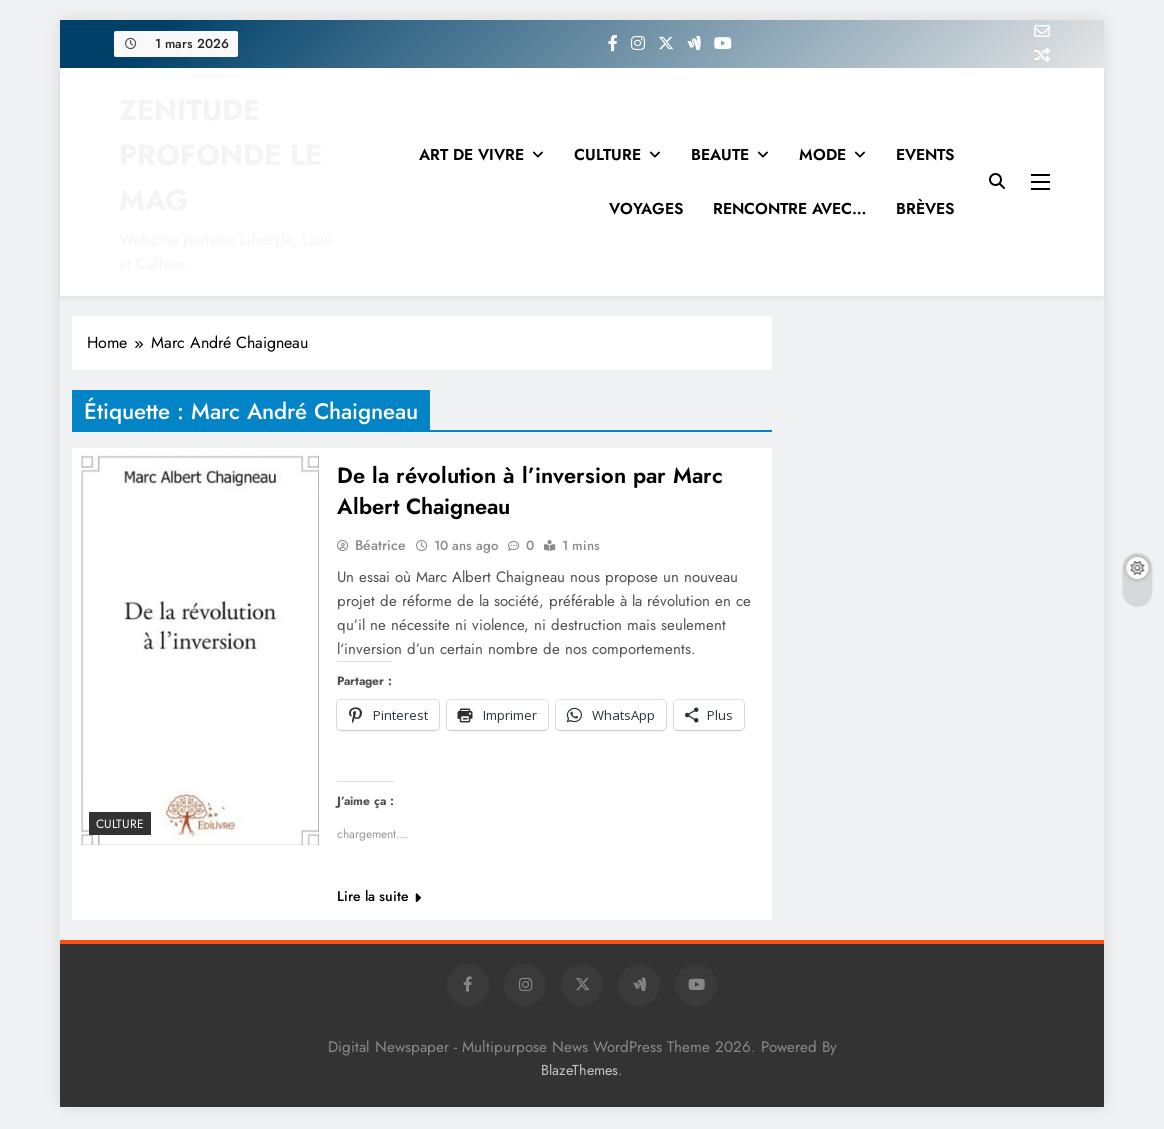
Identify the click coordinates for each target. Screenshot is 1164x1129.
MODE (822, 154)
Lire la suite (379, 898)
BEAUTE (720, 154)
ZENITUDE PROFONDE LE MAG (220, 155)
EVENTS (925, 154)
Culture (120, 824)
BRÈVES (925, 208)
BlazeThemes (579, 1072)
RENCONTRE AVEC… (789, 208)
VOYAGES (646, 208)
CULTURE (607, 154)
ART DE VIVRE (471, 154)
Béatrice (380, 547)
